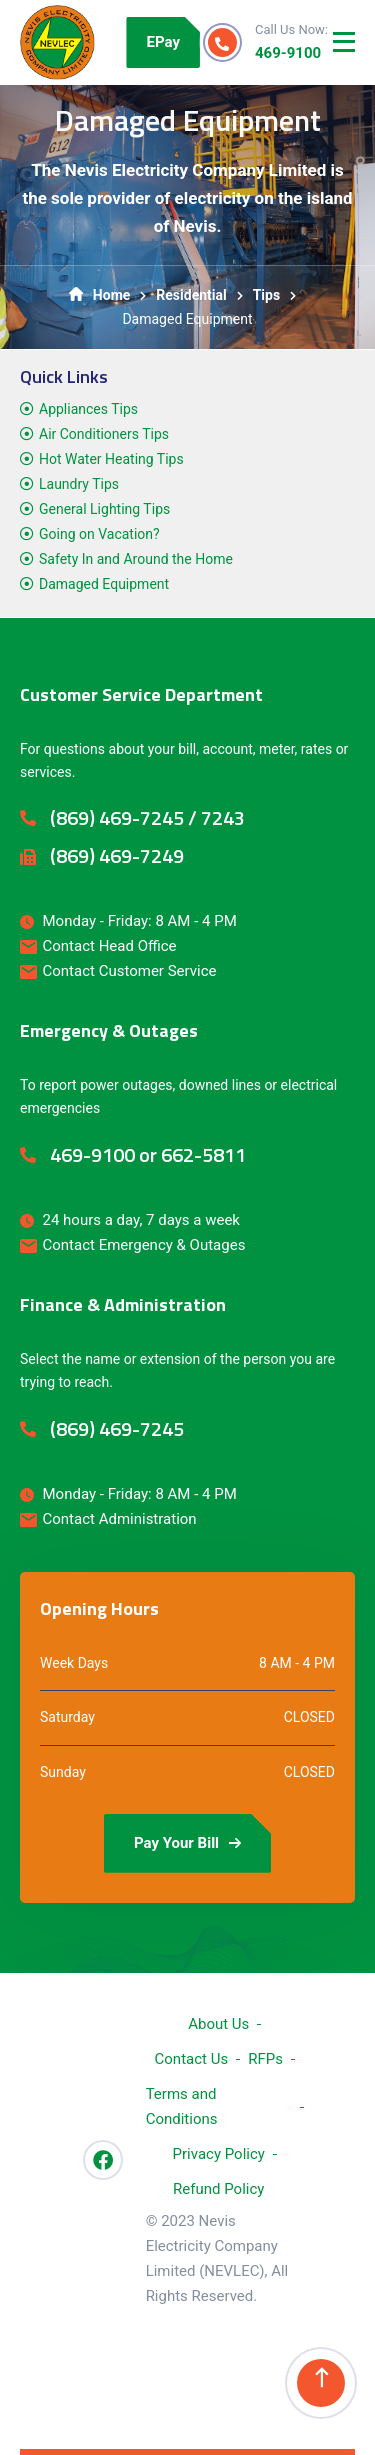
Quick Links (64, 376)
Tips (266, 295)
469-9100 (288, 53)
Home (99, 295)
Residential (191, 295)
